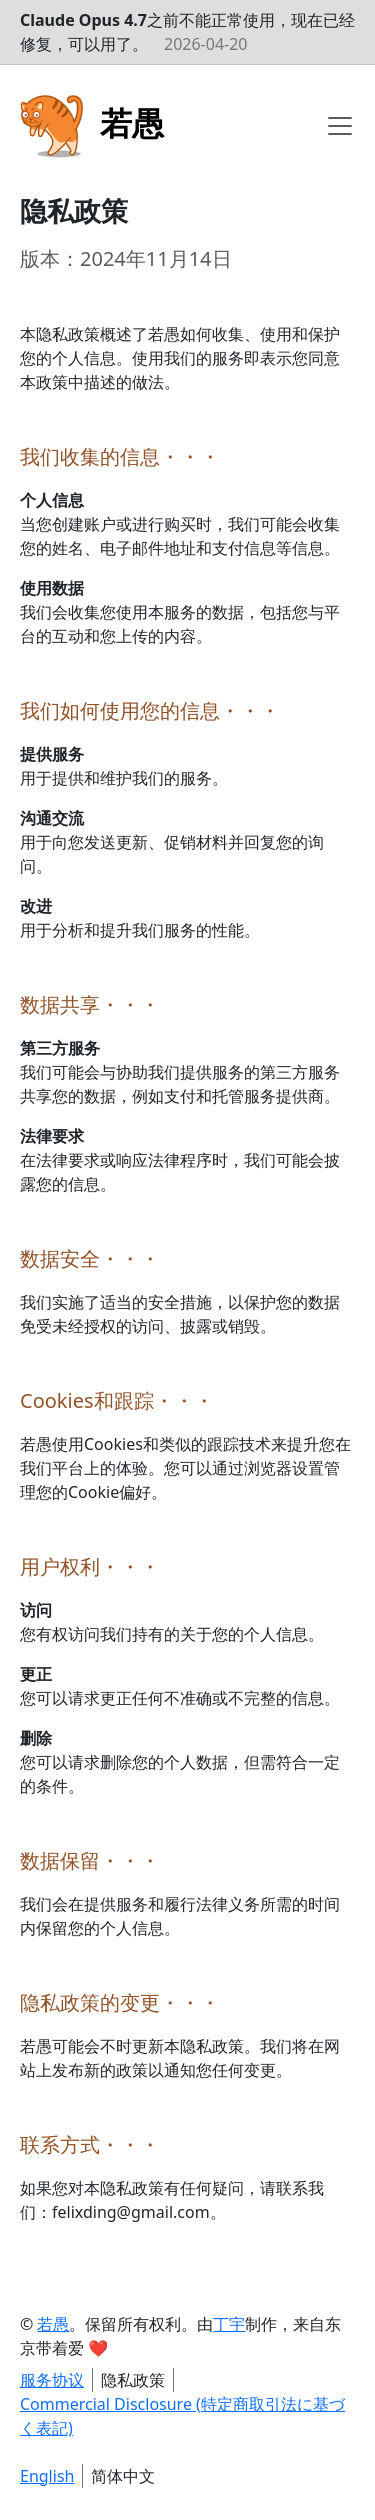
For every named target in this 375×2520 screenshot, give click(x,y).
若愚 (53, 2324)
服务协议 (52, 2380)
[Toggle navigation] (340, 126)
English (47, 2476)
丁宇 (229, 2324)
